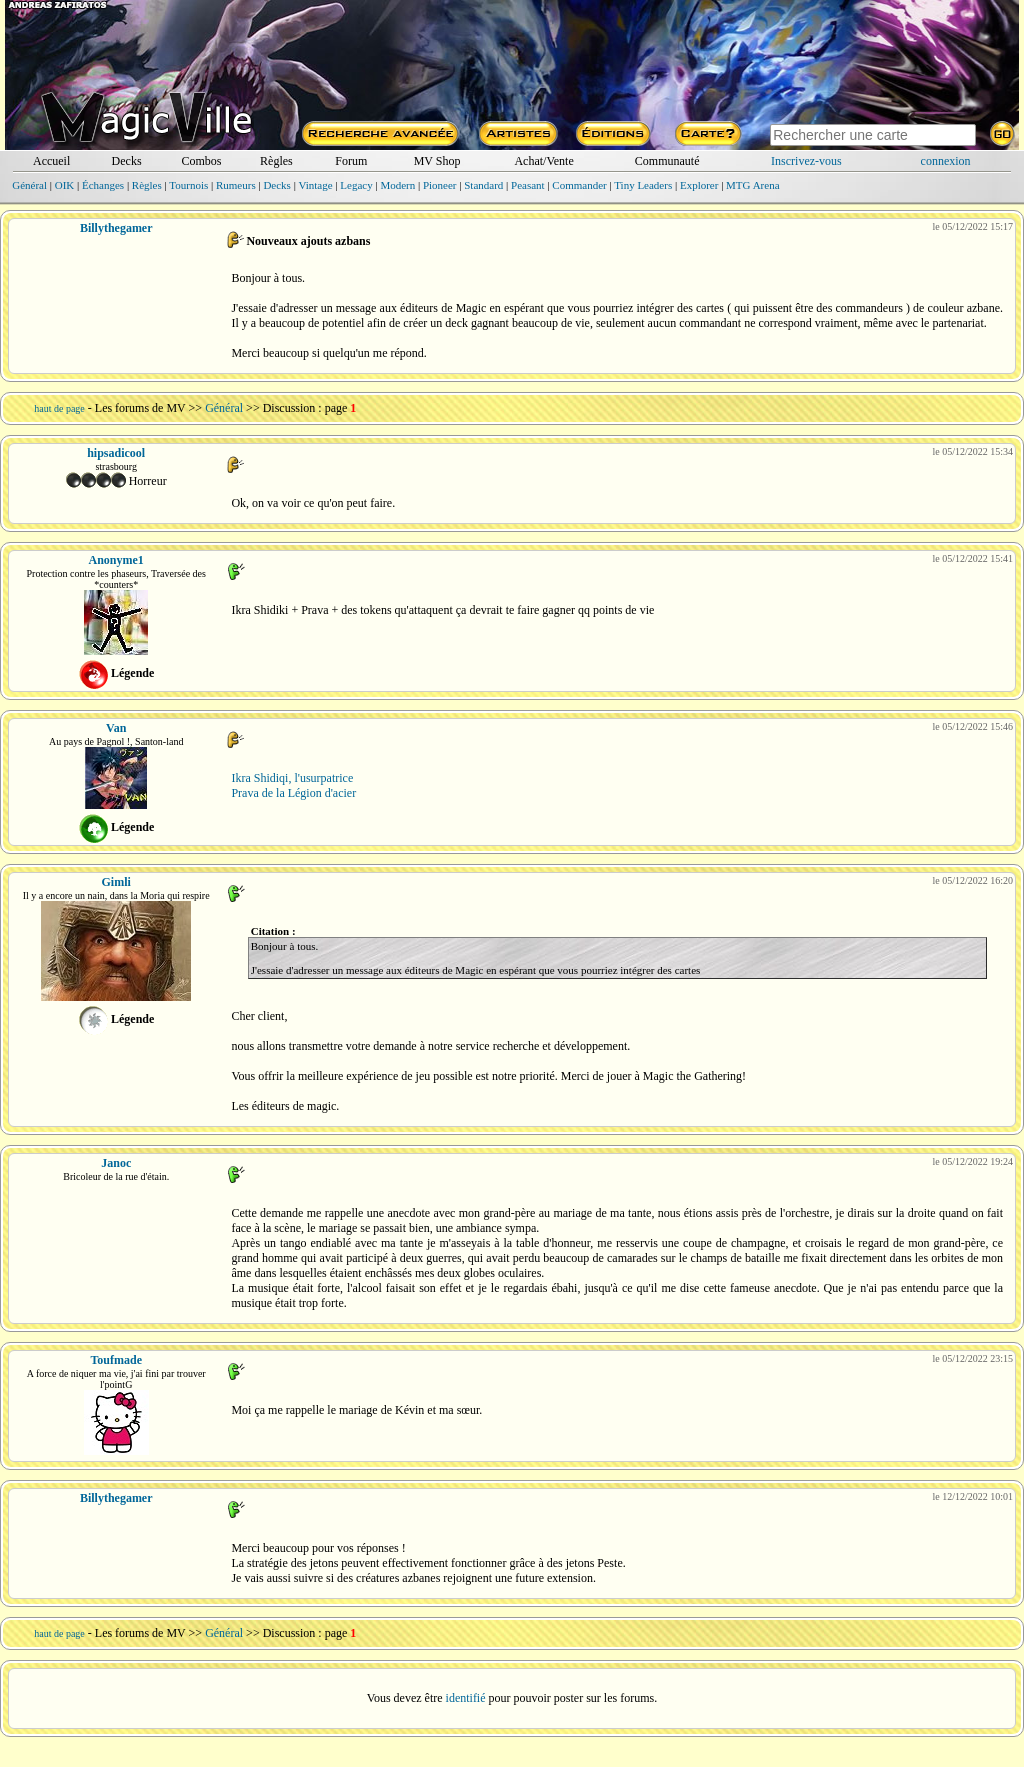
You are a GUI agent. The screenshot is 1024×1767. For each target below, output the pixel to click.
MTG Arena (752, 185)
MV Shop (437, 161)
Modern (397, 185)
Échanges (103, 185)
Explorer (699, 185)
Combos (201, 161)
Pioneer (440, 185)
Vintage (315, 185)
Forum (351, 161)
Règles (276, 161)
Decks (127, 161)
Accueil (51, 161)
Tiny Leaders (643, 185)
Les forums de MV (140, 408)
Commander (579, 185)
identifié (466, 1698)
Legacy (356, 185)
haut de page (59, 408)
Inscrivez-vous (806, 161)
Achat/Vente (543, 161)
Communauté (667, 161)
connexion (946, 161)
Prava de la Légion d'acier (293, 793)
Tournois (188, 185)
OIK (65, 185)
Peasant (528, 185)
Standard (483, 185)
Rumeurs (236, 185)
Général (29, 185)
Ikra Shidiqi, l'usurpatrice (292, 778)
